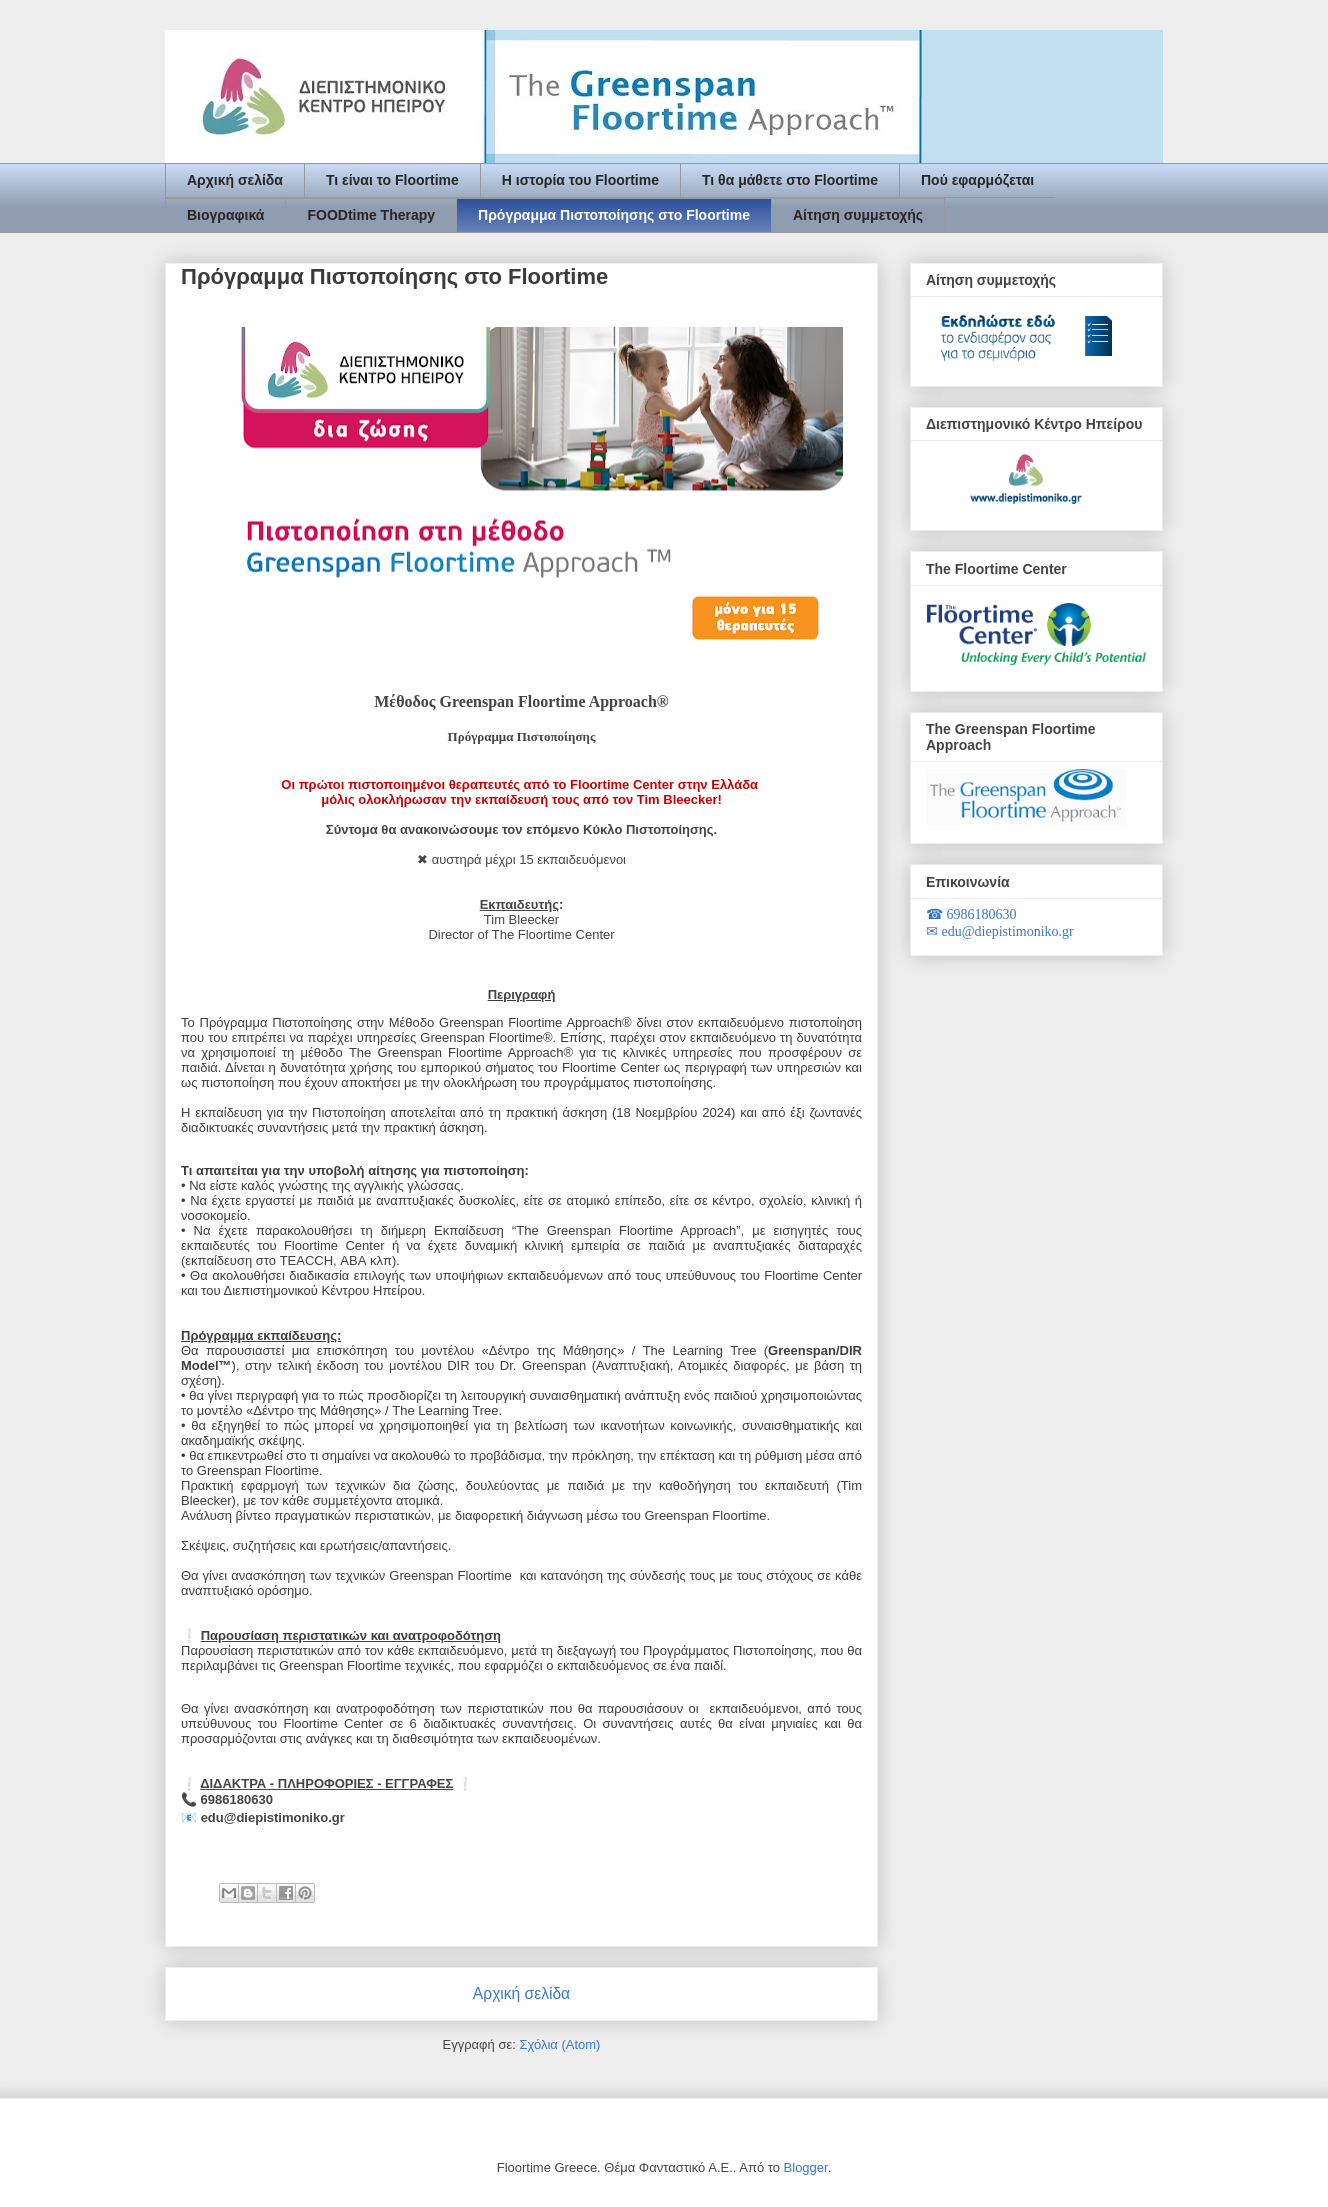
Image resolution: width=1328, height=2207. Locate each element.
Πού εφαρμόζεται (977, 180)
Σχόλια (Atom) (559, 2044)
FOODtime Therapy (371, 215)
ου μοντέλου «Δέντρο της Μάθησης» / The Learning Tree (578, 1350)
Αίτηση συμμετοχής (858, 215)
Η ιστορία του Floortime (580, 180)
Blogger (806, 2167)
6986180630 (971, 914)
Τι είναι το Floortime (392, 180)
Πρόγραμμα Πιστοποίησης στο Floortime (614, 215)
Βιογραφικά (225, 215)
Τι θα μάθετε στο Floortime (790, 180)
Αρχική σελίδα (235, 180)
